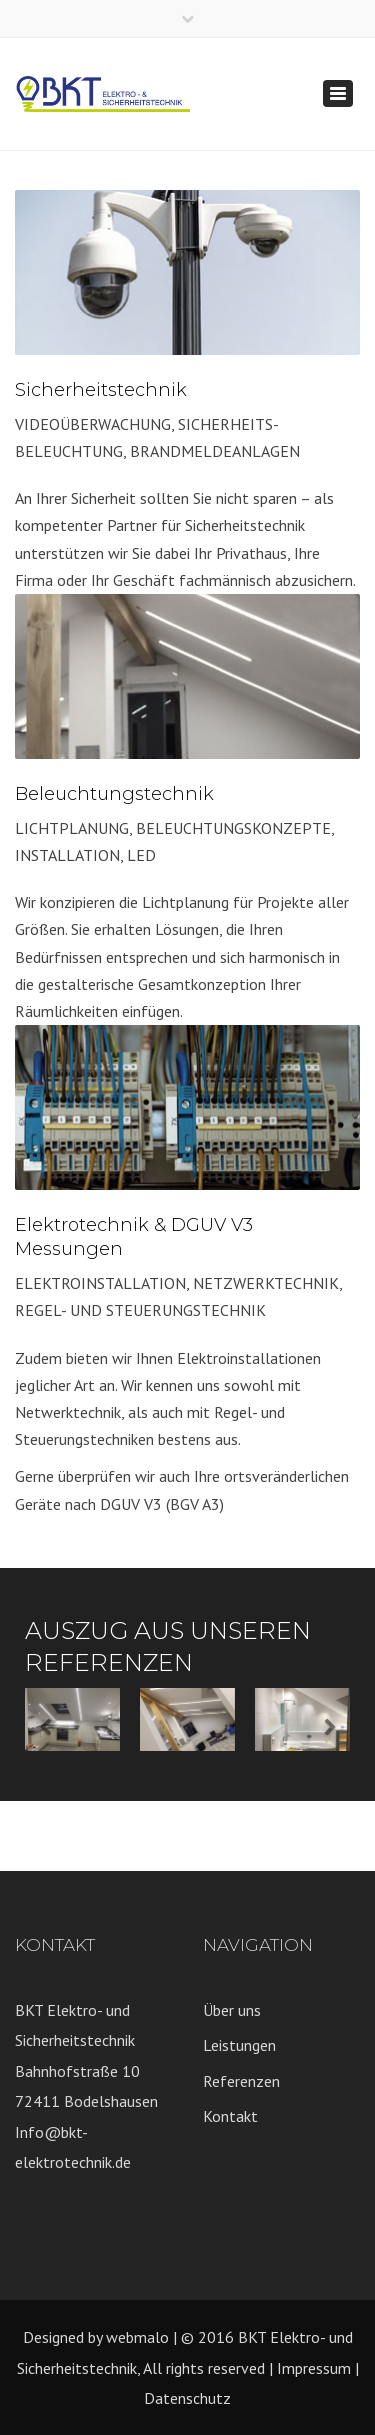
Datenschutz (187, 2398)
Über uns (232, 2010)
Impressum (314, 2368)
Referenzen (241, 2081)
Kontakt (230, 2116)
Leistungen (239, 2045)
